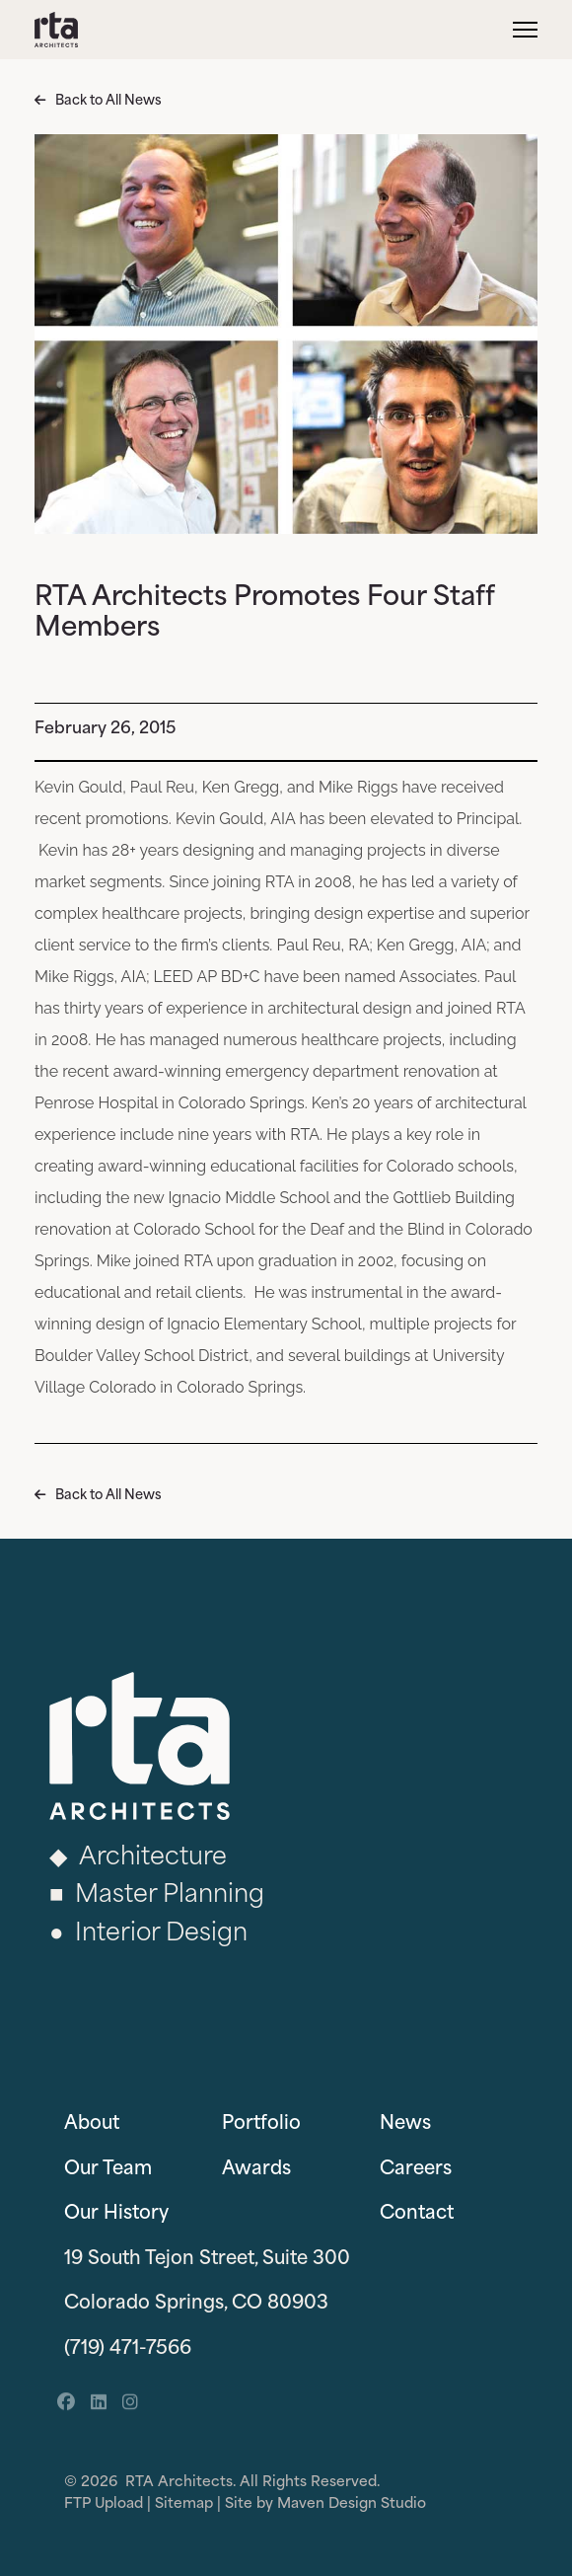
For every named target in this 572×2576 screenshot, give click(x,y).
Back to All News (108, 101)
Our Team (108, 2169)
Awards (256, 2169)
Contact (417, 2214)
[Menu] (525, 29)
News (405, 2124)
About (91, 2124)
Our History (116, 2214)
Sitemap (184, 2504)
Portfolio (261, 2124)
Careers (416, 2169)
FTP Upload (103, 2504)
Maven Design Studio (351, 2504)
